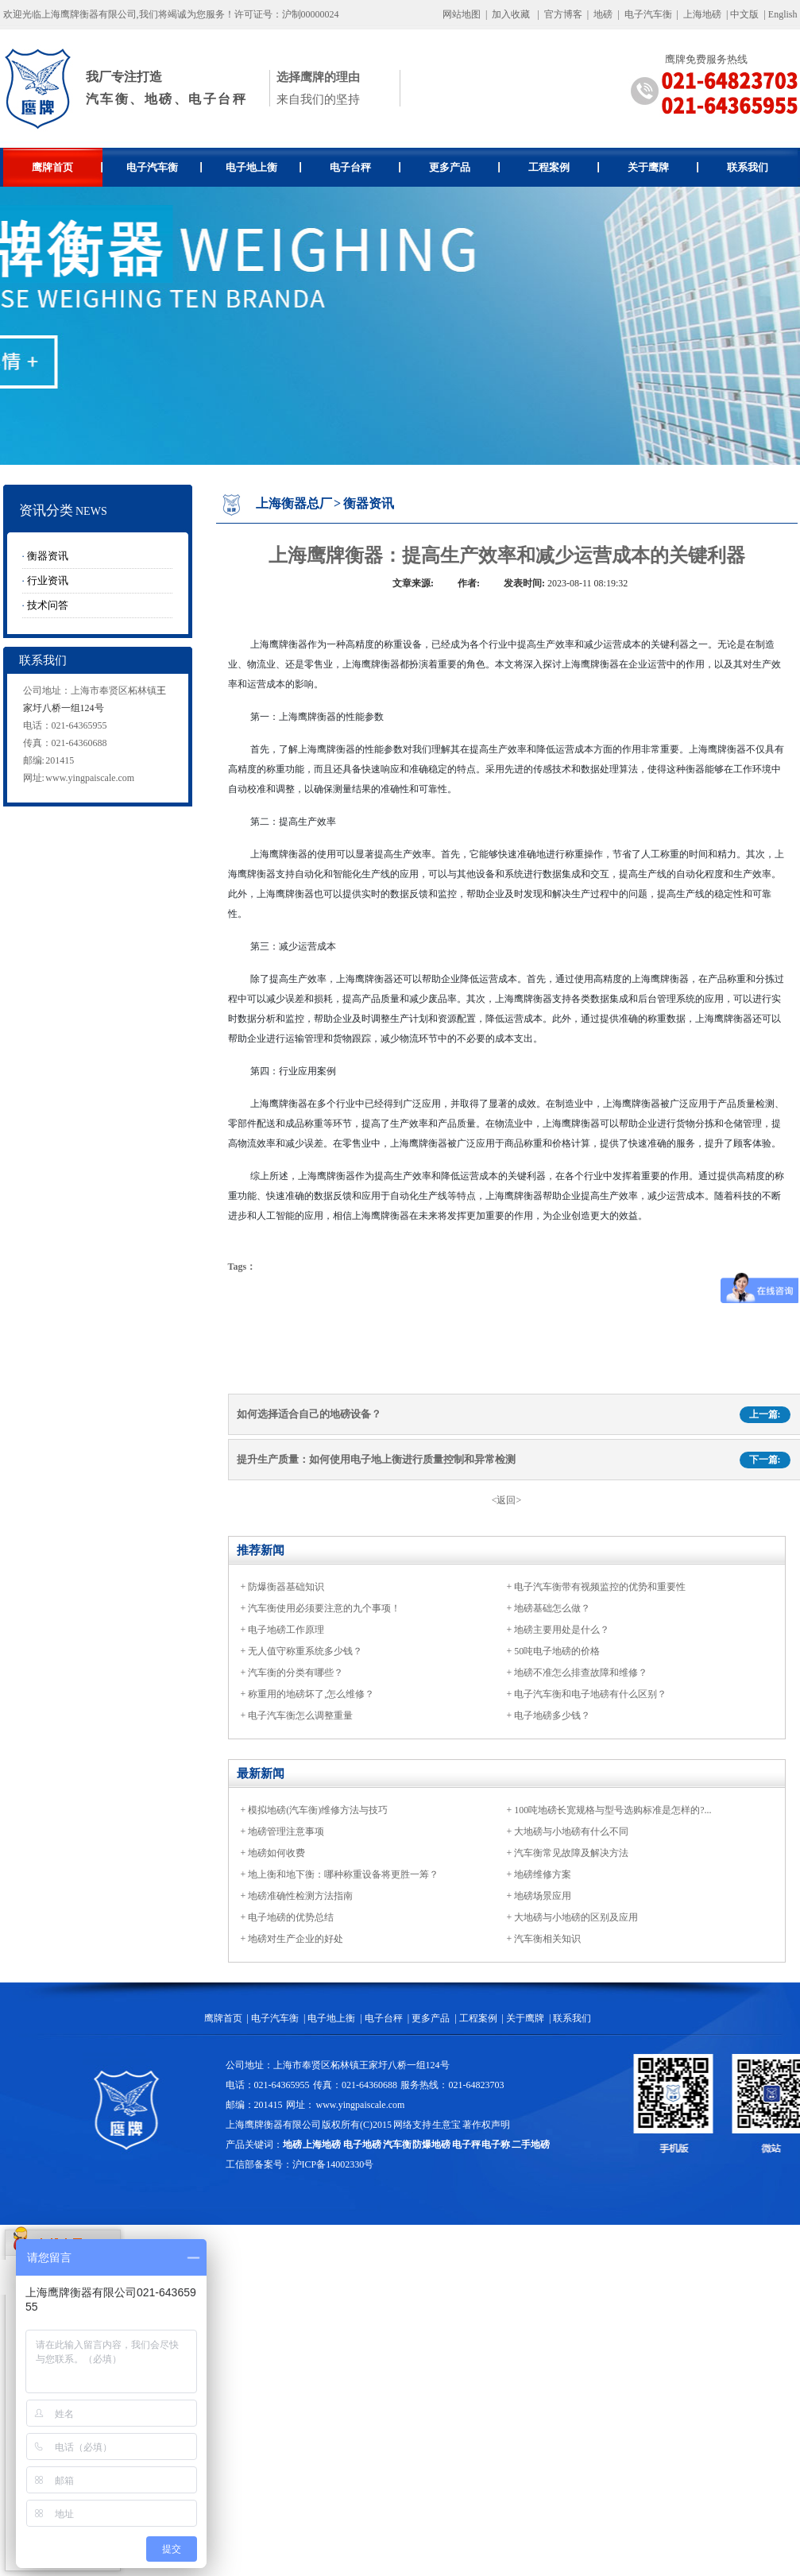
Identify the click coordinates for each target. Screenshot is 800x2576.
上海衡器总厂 (294, 503)
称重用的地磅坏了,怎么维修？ (311, 1694)
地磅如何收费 (276, 1853)
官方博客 (563, 14)
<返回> (507, 1500)
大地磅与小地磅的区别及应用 (576, 1917)
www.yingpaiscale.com (89, 777)
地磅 (603, 14)
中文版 (744, 14)
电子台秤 (365, 167)
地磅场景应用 (542, 1895)
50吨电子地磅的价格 (557, 1651)
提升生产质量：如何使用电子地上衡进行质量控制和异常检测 (376, 1459)
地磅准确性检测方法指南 (300, 1895)
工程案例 (563, 167)
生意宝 (446, 2124)
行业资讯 (47, 580)
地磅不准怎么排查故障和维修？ (580, 1672)
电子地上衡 (263, 167)
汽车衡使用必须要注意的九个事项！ (324, 1608)
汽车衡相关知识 (547, 1938)
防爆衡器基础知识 (286, 1586)
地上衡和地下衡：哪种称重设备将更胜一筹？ (343, 1874)
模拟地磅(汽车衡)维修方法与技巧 (318, 1810)
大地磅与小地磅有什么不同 (571, 1831)
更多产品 (464, 167)
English (783, 14)
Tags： (242, 1266)
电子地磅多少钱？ (552, 1715)
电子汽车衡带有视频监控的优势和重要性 (600, 1586)
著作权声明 (486, 2124)
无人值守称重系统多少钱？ (305, 1651)
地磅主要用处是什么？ (561, 1629)
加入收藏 (511, 14)
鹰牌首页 (67, 167)
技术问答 (47, 605)
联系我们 (747, 167)
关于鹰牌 (663, 167)
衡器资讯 (47, 556)
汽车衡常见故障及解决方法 (571, 1853)
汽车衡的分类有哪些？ (295, 1672)
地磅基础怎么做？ (552, 1608)
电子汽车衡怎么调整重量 (300, 1715)
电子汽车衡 (648, 14)
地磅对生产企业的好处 (295, 1938)
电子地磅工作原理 (286, 1629)
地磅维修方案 (542, 1874)
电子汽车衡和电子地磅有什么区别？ (590, 1694)
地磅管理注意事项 (286, 1831)
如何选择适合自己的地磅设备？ (309, 1414)
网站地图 (462, 14)
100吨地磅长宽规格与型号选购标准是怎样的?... (612, 1810)
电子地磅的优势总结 (291, 1917)
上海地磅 (701, 14)
